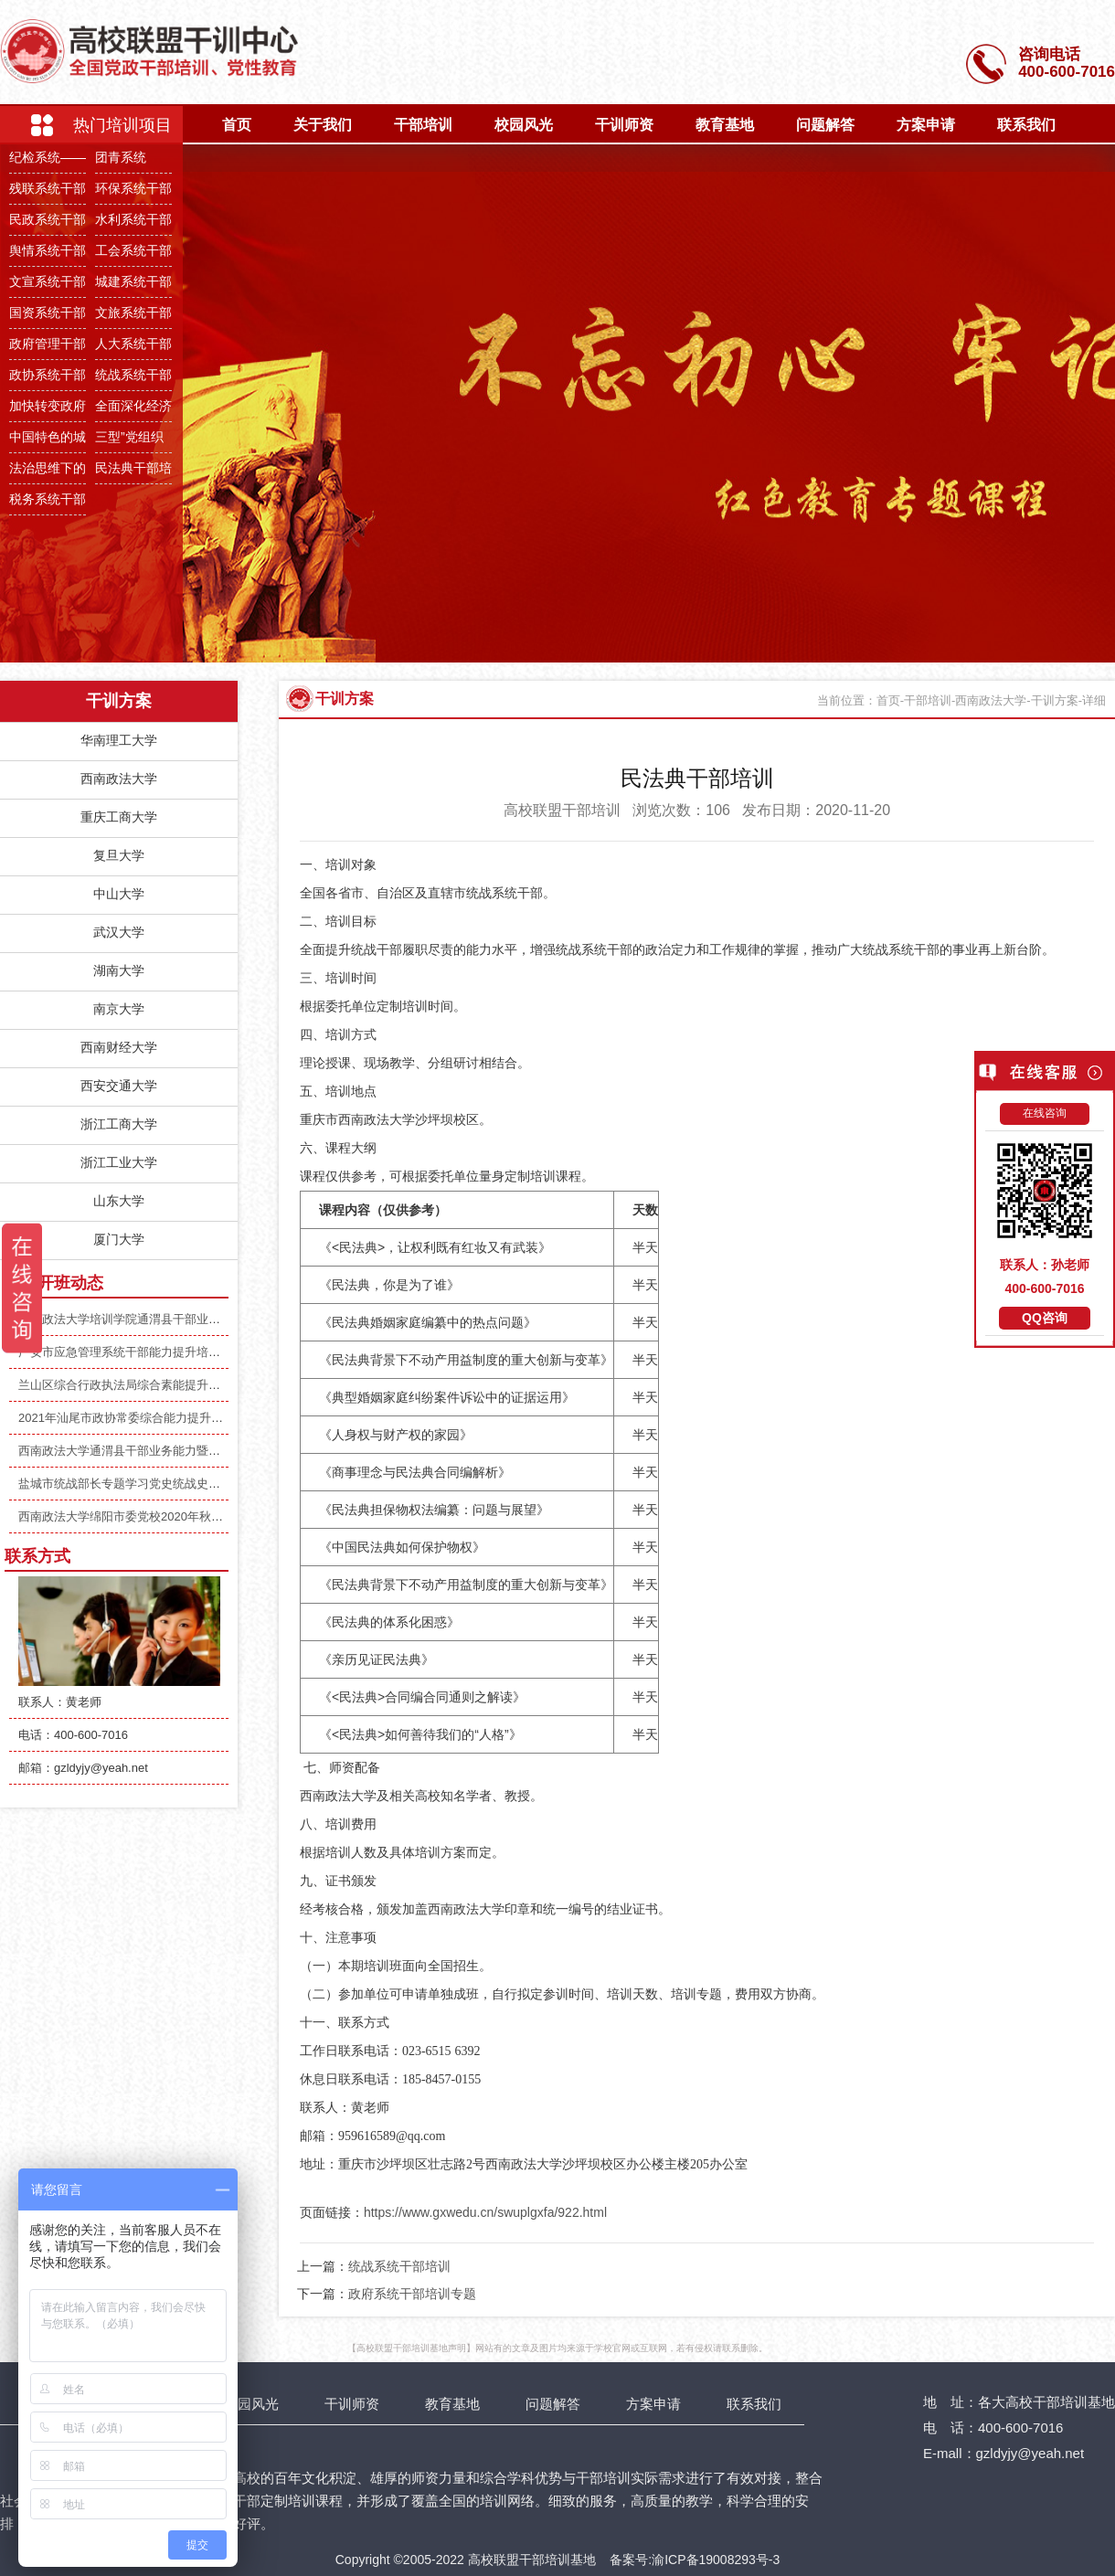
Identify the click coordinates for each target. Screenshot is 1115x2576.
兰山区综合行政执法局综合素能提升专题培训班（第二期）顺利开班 (196, 1385)
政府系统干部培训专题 (412, 2293)
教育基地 (725, 125)
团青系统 (120, 157)
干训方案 (344, 698)
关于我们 (322, 125)
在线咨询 (1045, 1113)
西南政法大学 (118, 778)
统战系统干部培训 (399, 2266)
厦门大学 (118, 1239)
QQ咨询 (1044, 1317)
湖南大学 (118, 970)
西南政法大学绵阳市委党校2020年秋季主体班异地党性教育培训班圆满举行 (215, 1516)
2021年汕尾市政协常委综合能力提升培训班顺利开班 (156, 1418)
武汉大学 (118, 932)
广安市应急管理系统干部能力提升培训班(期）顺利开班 (162, 1352)
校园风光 (523, 125)
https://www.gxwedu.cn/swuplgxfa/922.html (485, 2212)
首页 (236, 125)
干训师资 (624, 125)
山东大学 (118, 1200)
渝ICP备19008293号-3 (716, 2559)
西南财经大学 (118, 1047)
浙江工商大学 (118, 1124)
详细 (1094, 700)
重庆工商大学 (118, 817)
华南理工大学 (118, 740)
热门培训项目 (122, 125)
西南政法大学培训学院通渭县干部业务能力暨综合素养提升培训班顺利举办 (214, 1319)
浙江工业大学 (118, 1162)
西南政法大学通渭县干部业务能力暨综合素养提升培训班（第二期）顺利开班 (220, 1451)
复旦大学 (118, 855)
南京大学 (118, 1009)
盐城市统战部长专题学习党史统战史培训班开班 (143, 1483)
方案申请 (926, 125)
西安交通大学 (118, 1085)
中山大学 (118, 893)
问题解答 (825, 125)
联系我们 (1026, 125)
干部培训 (423, 125)
